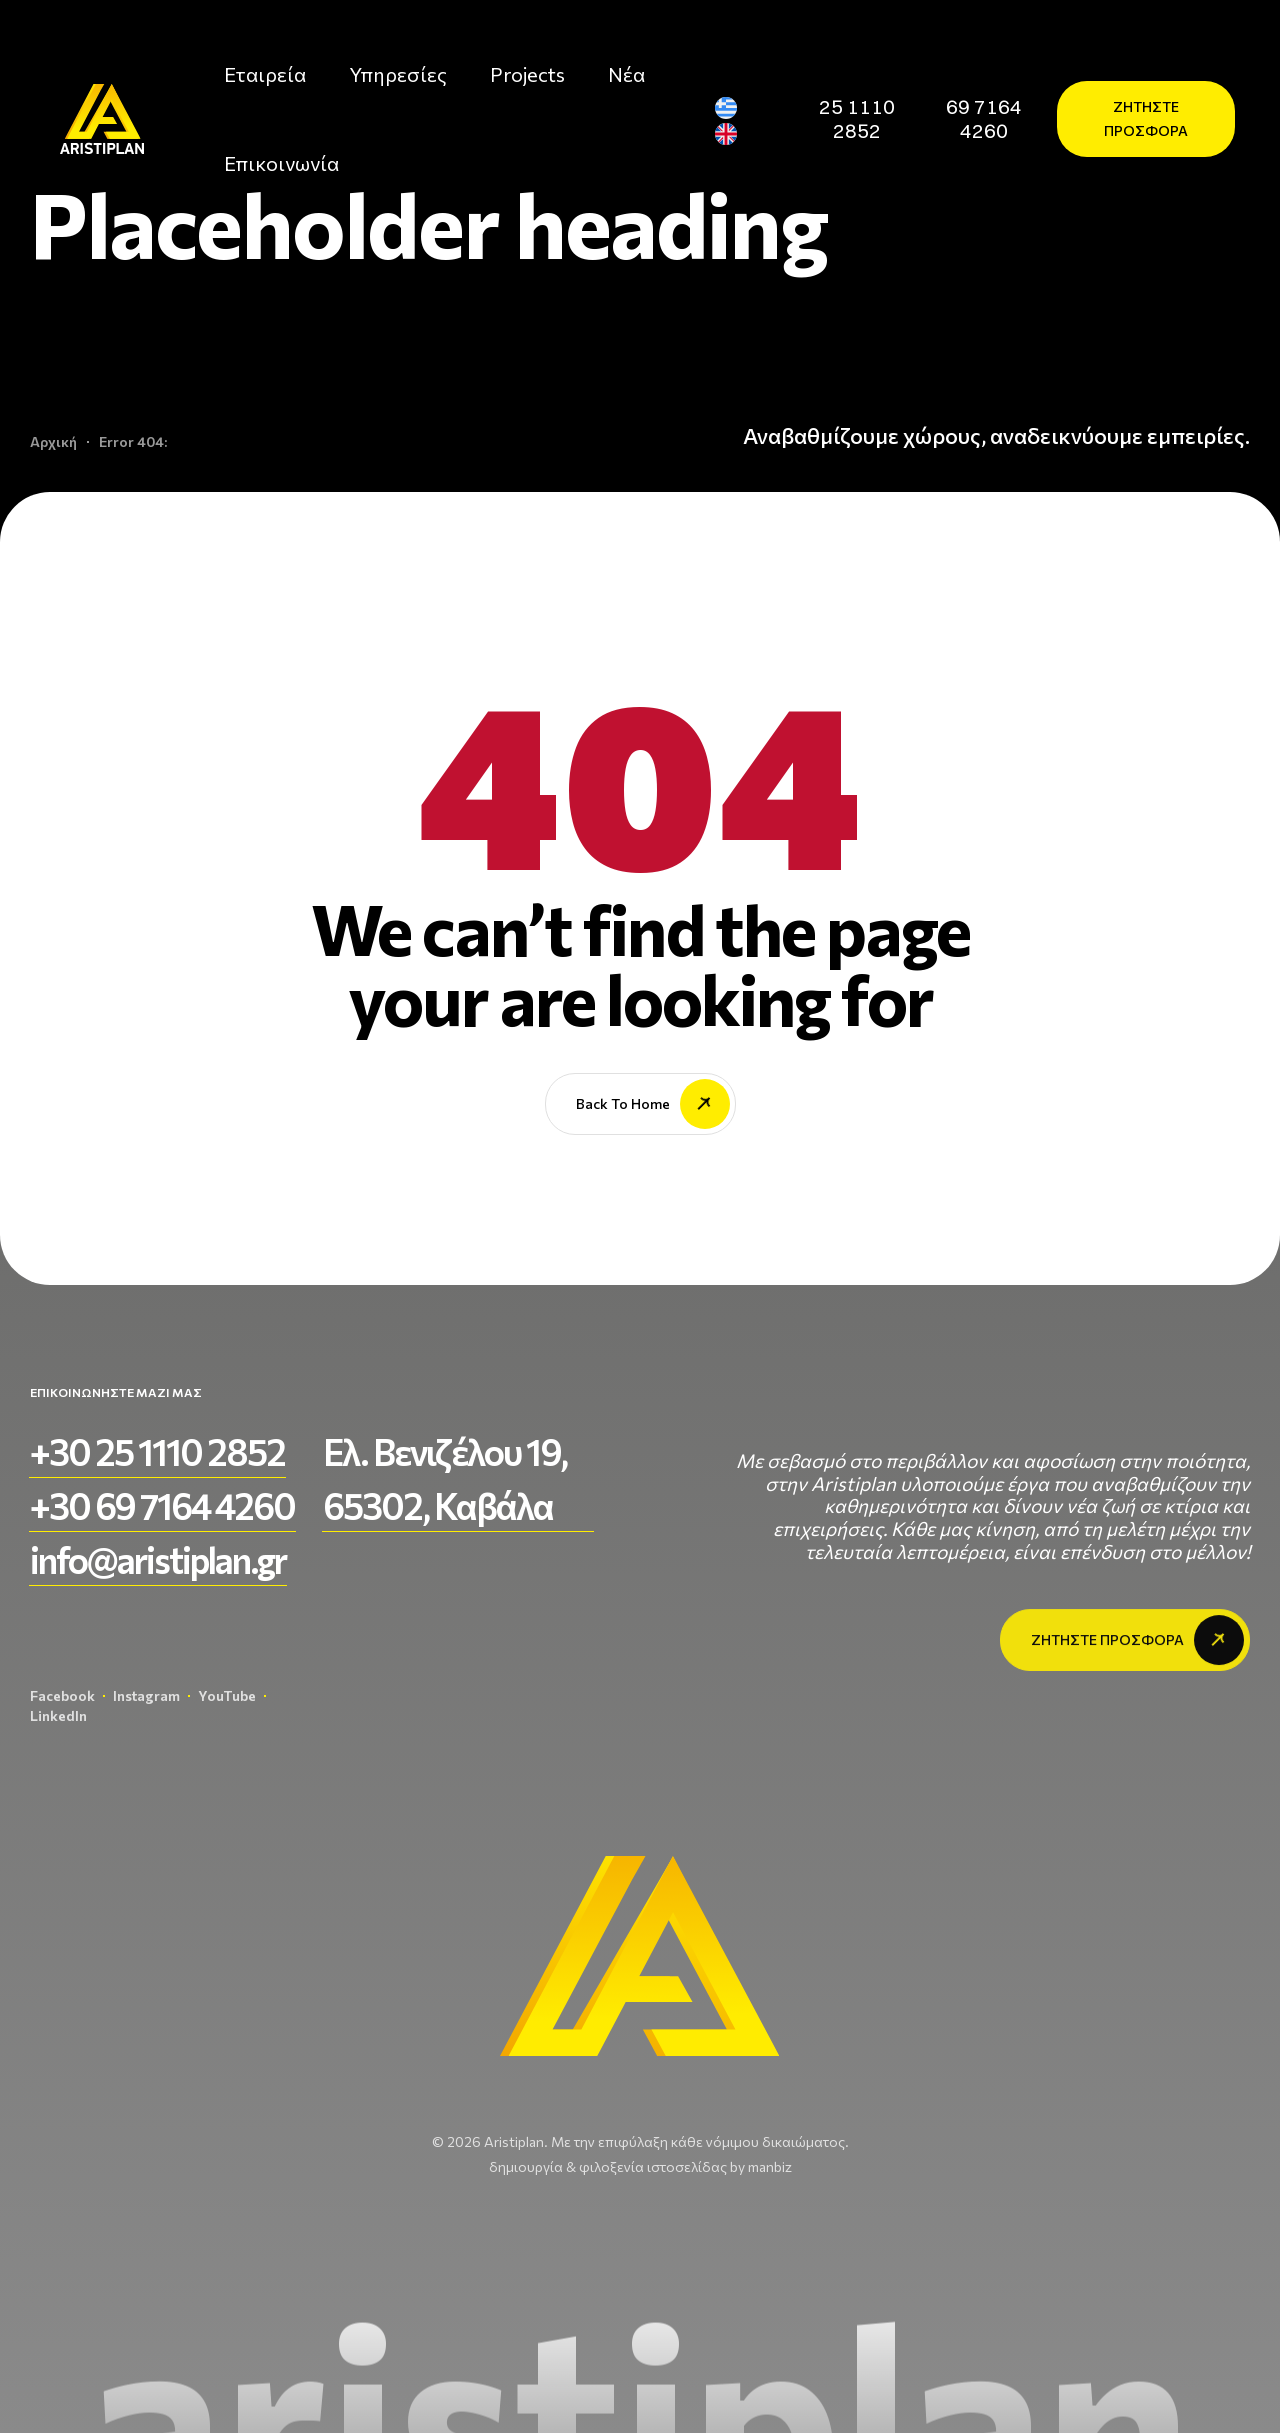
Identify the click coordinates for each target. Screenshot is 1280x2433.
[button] (856, 119)
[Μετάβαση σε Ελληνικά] (734, 107)
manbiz (770, 2166)
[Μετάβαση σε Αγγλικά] (734, 134)
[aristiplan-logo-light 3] (102, 118)
